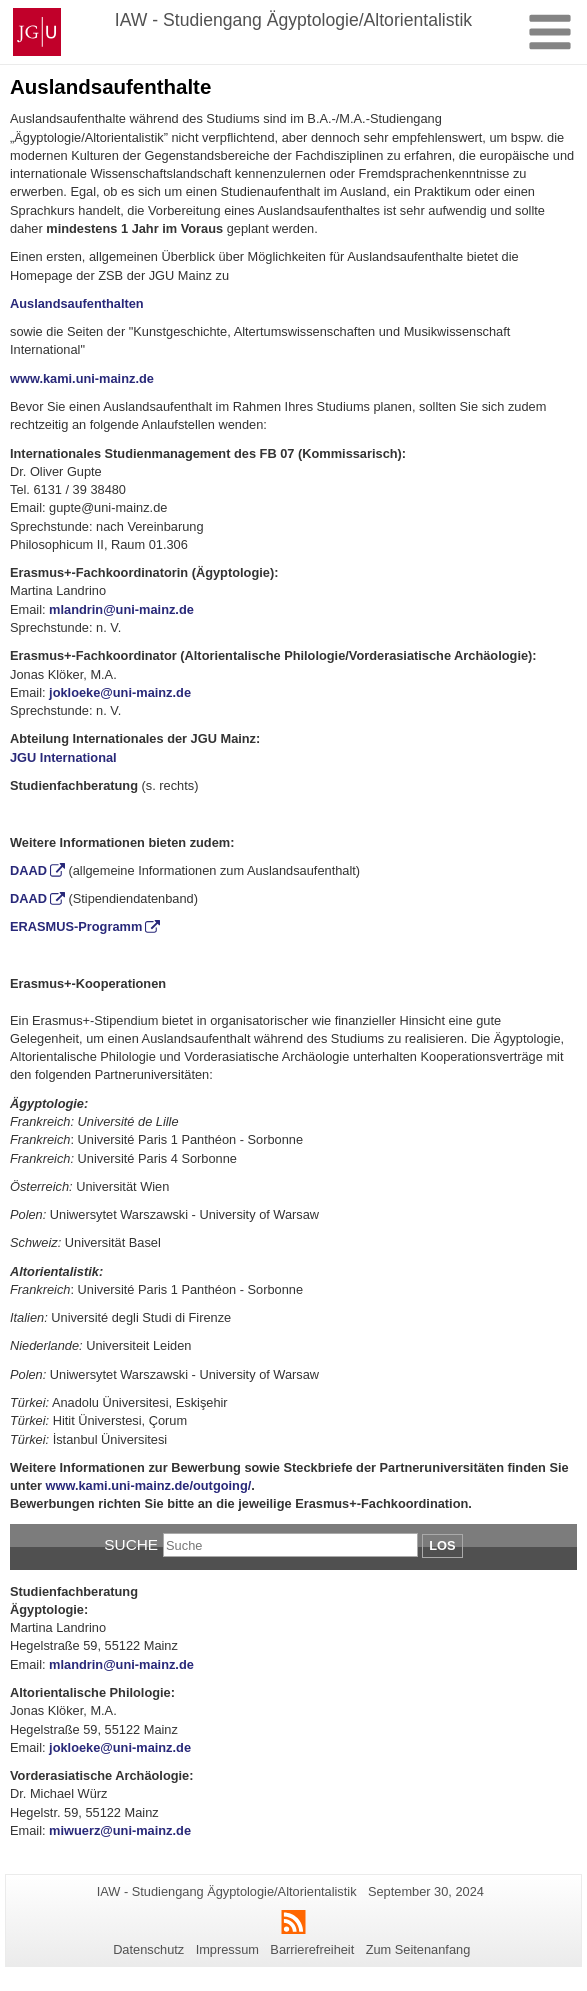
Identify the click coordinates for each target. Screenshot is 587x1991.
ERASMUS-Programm (76, 926)
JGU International (63, 757)
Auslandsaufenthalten (77, 303)
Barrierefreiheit (312, 1949)
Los (442, 1545)
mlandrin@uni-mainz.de (121, 609)
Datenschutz (148, 1949)
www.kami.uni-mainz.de (82, 378)
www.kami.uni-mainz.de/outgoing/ (149, 1485)
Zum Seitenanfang (418, 1949)
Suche (131, 1544)
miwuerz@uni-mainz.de (120, 1830)
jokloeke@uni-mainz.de (120, 692)
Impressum (227, 1949)
